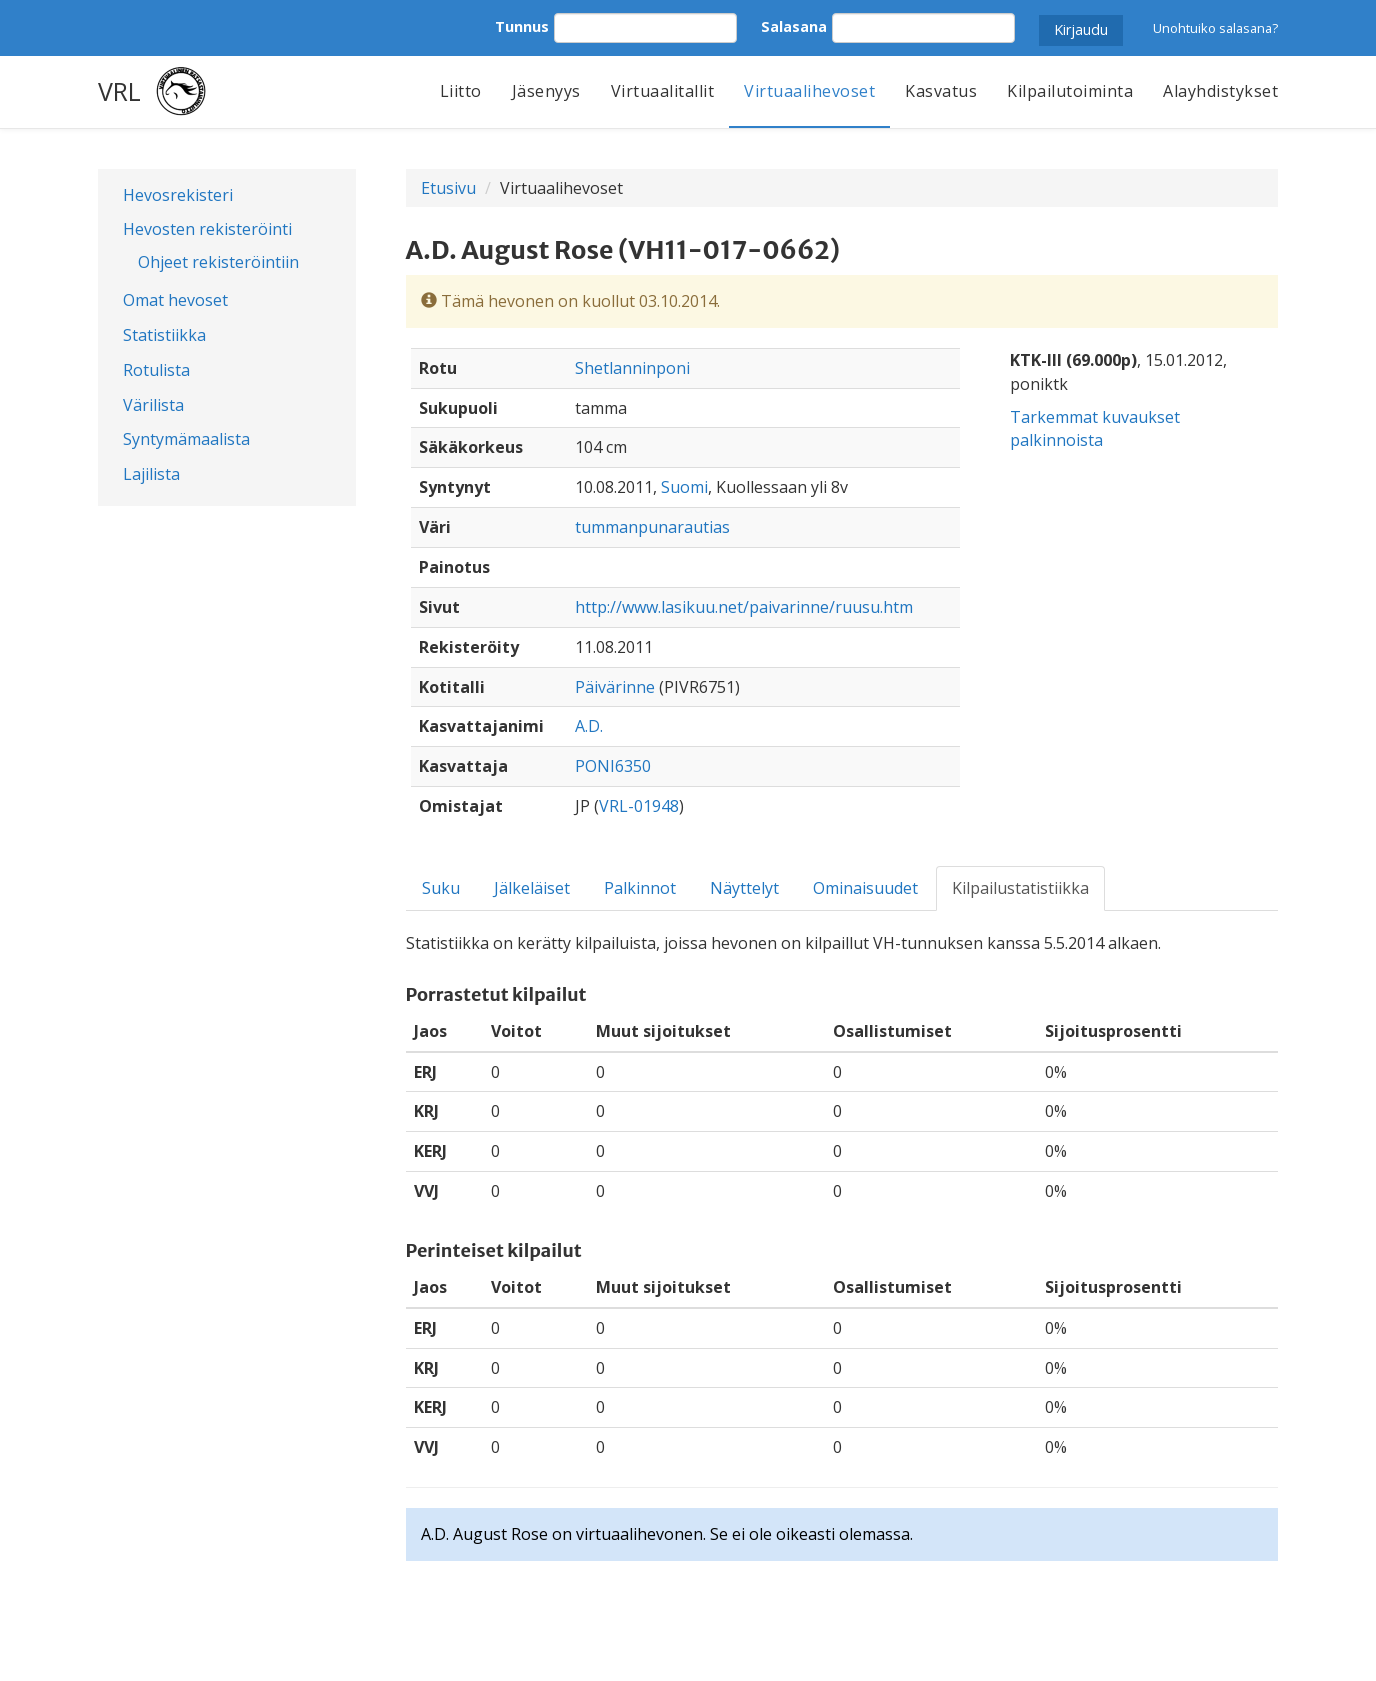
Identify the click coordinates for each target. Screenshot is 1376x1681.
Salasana (794, 26)
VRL (119, 91)
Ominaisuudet (865, 888)
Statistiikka (164, 335)
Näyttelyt (744, 888)
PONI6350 (613, 766)
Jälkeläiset (532, 888)
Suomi (684, 487)
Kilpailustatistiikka (1020, 888)
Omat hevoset (175, 300)
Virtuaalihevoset (809, 91)
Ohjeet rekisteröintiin (218, 262)
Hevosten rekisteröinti (207, 229)
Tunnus (522, 26)
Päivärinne (615, 687)
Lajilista (151, 474)
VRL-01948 (639, 806)
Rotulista (156, 370)
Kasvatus (941, 91)
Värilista (153, 405)
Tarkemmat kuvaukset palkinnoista (1095, 428)
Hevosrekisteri (178, 195)
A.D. (589, 726)
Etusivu (448, 188)
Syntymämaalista (186, 439)
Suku (441, 888)
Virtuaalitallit (663, 91)
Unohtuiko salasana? (1215, 28)
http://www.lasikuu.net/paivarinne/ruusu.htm (744, 607)
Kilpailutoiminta (1070, 91)
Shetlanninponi (632, 368)
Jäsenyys (546, 91)
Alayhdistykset (1220, 91)
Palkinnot (640, 888)
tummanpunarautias (652, 527)
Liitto (461, 91)
